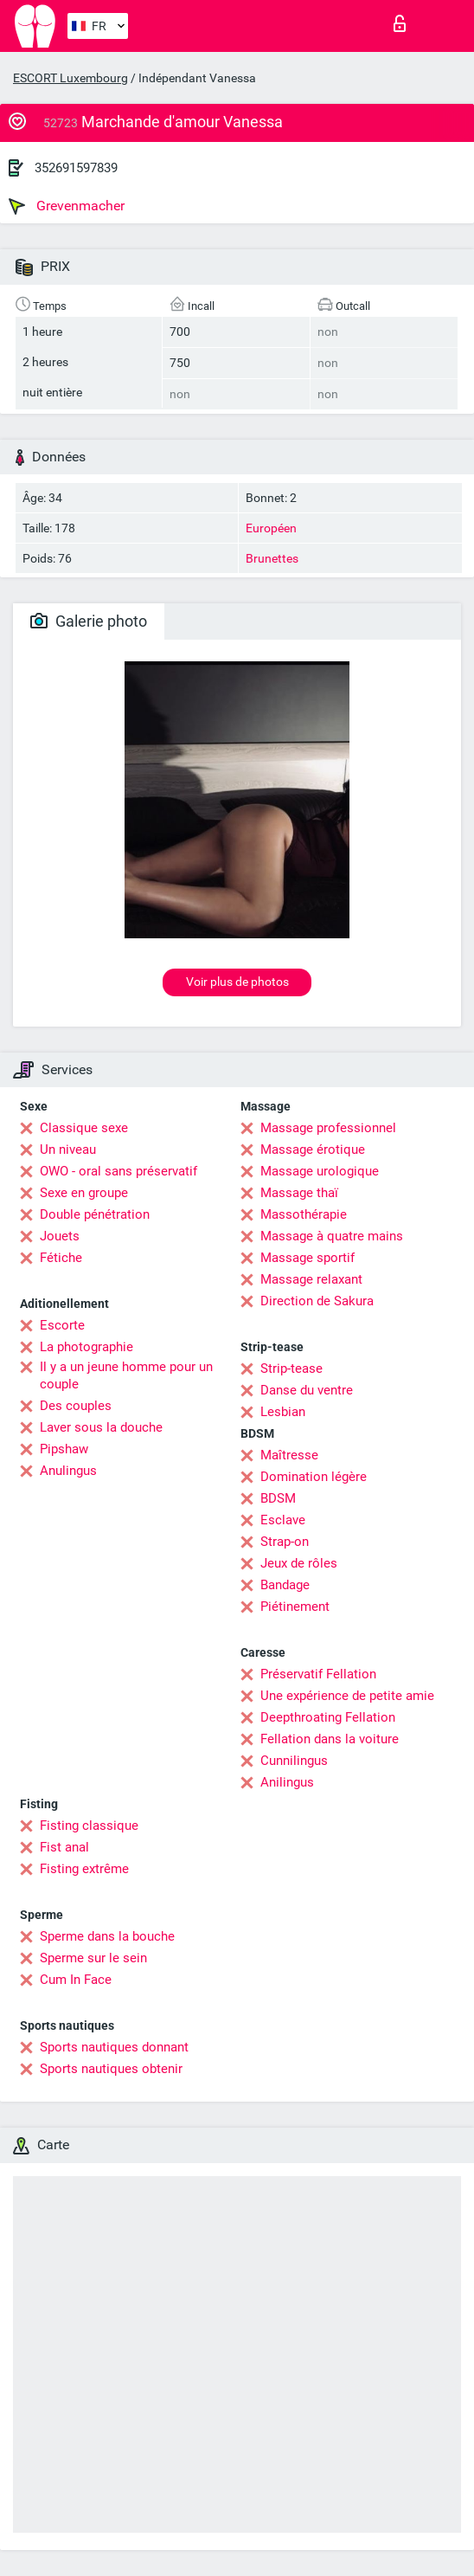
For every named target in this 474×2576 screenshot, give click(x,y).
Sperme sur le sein (93, 1958)
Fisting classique (89, 1825)
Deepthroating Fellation (327, 1717)
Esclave (282, 1520)
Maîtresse (289, 1455)
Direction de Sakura (317, 1301)
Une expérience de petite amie (347, 1695)
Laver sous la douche (101, 1427)
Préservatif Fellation (318, 1674)
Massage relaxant (311, 1279)
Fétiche (61, 1257)
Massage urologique (319, 1171)
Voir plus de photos (237, 982)
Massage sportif (307, 1257)
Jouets (60, 1236)
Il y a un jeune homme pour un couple (126, 1375)
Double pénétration (95, 1214)
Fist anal (64, 1847)
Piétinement (295, 1606)
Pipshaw (64, 1449)
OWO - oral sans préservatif (118, 1171)
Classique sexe (84, 1128)
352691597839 (76, 168)
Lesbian (282, 1412)
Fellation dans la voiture (329, 1739)
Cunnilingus (294, 1760)
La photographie (86, 1347)
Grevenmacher (67, 206)
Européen (271, 528)
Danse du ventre (306, 1390)
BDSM (278, 1498)
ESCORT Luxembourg (70, 78)
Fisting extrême (84, 1869)
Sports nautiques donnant (114, 2047)
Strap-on (284, 1541)
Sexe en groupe (84, 1193)
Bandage (285, 1585)
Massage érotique (312, 1149)
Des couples (76, 1406)
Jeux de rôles (298, 1563)
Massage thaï (299, 1193)
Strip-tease (291, 1368)
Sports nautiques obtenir (111, 2069)
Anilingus (287, 1782)
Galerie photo (88, 621)
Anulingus (68, 1470)
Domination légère (313, 1476)
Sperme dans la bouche (107, 1936)
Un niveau (68, 1149)
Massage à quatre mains (331, 1236)
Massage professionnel (328, 1128)
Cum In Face (76, 1979)
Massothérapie (303, 1214)
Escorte (62, 1325)
